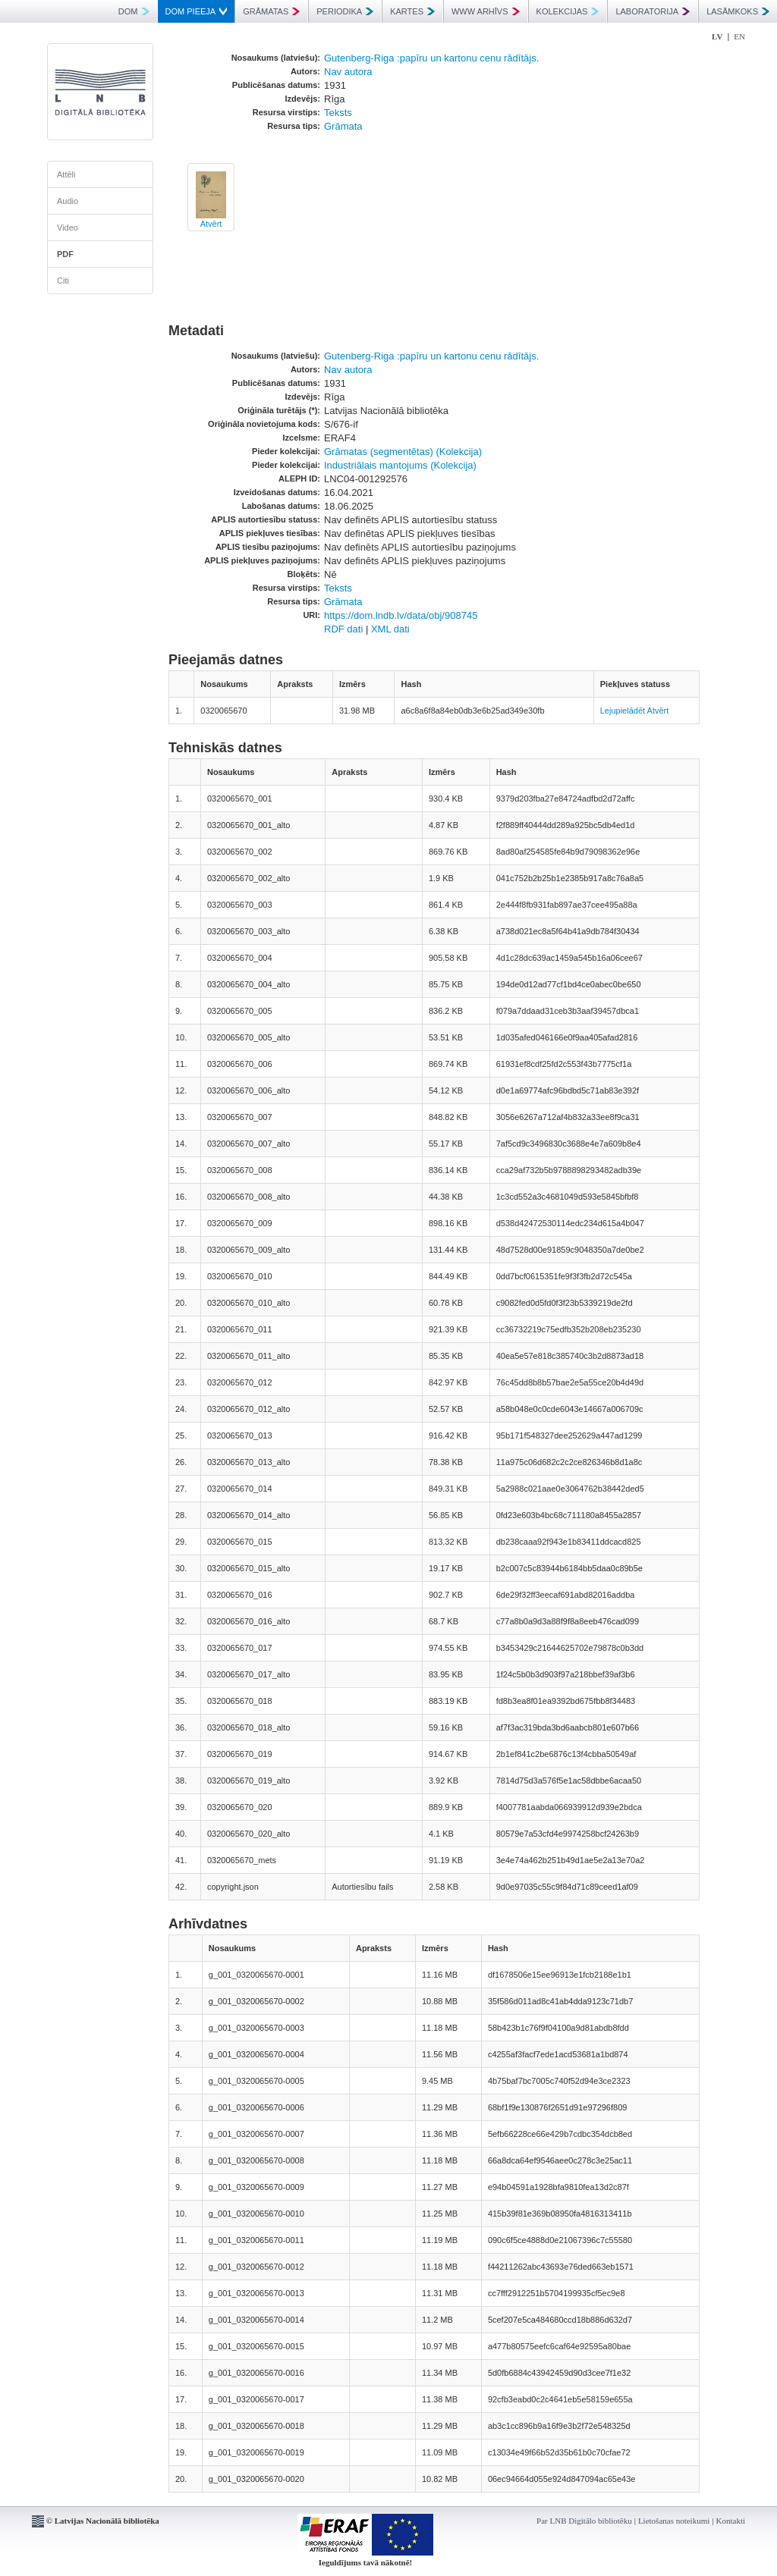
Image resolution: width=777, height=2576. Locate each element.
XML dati (390, 629)
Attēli (66, 174)
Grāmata (343, 126)
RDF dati (343, 629)
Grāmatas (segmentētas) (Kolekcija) (403, 451)
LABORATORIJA (652, 11)
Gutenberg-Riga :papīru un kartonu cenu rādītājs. (431, 58)
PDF (65, 254)
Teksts (338, 112)
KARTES (412, 11)
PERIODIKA (344, 11)
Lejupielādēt (622, 710)
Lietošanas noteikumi (673, 2520)
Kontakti (731, 2520)
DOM (133, 11)
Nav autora (348, 71)
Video (67, 227)
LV (717, 36)
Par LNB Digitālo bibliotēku (584, 2520)
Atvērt (211, 223)
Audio (67, 201)
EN (739, 36)
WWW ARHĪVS (485, 11)
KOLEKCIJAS (567, 11)
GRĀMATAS (271, 11)
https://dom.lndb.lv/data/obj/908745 (400, 615)
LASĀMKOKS (737, 11)
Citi (63, 280)
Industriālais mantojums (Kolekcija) (400, 465)
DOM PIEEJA (196, 11)
